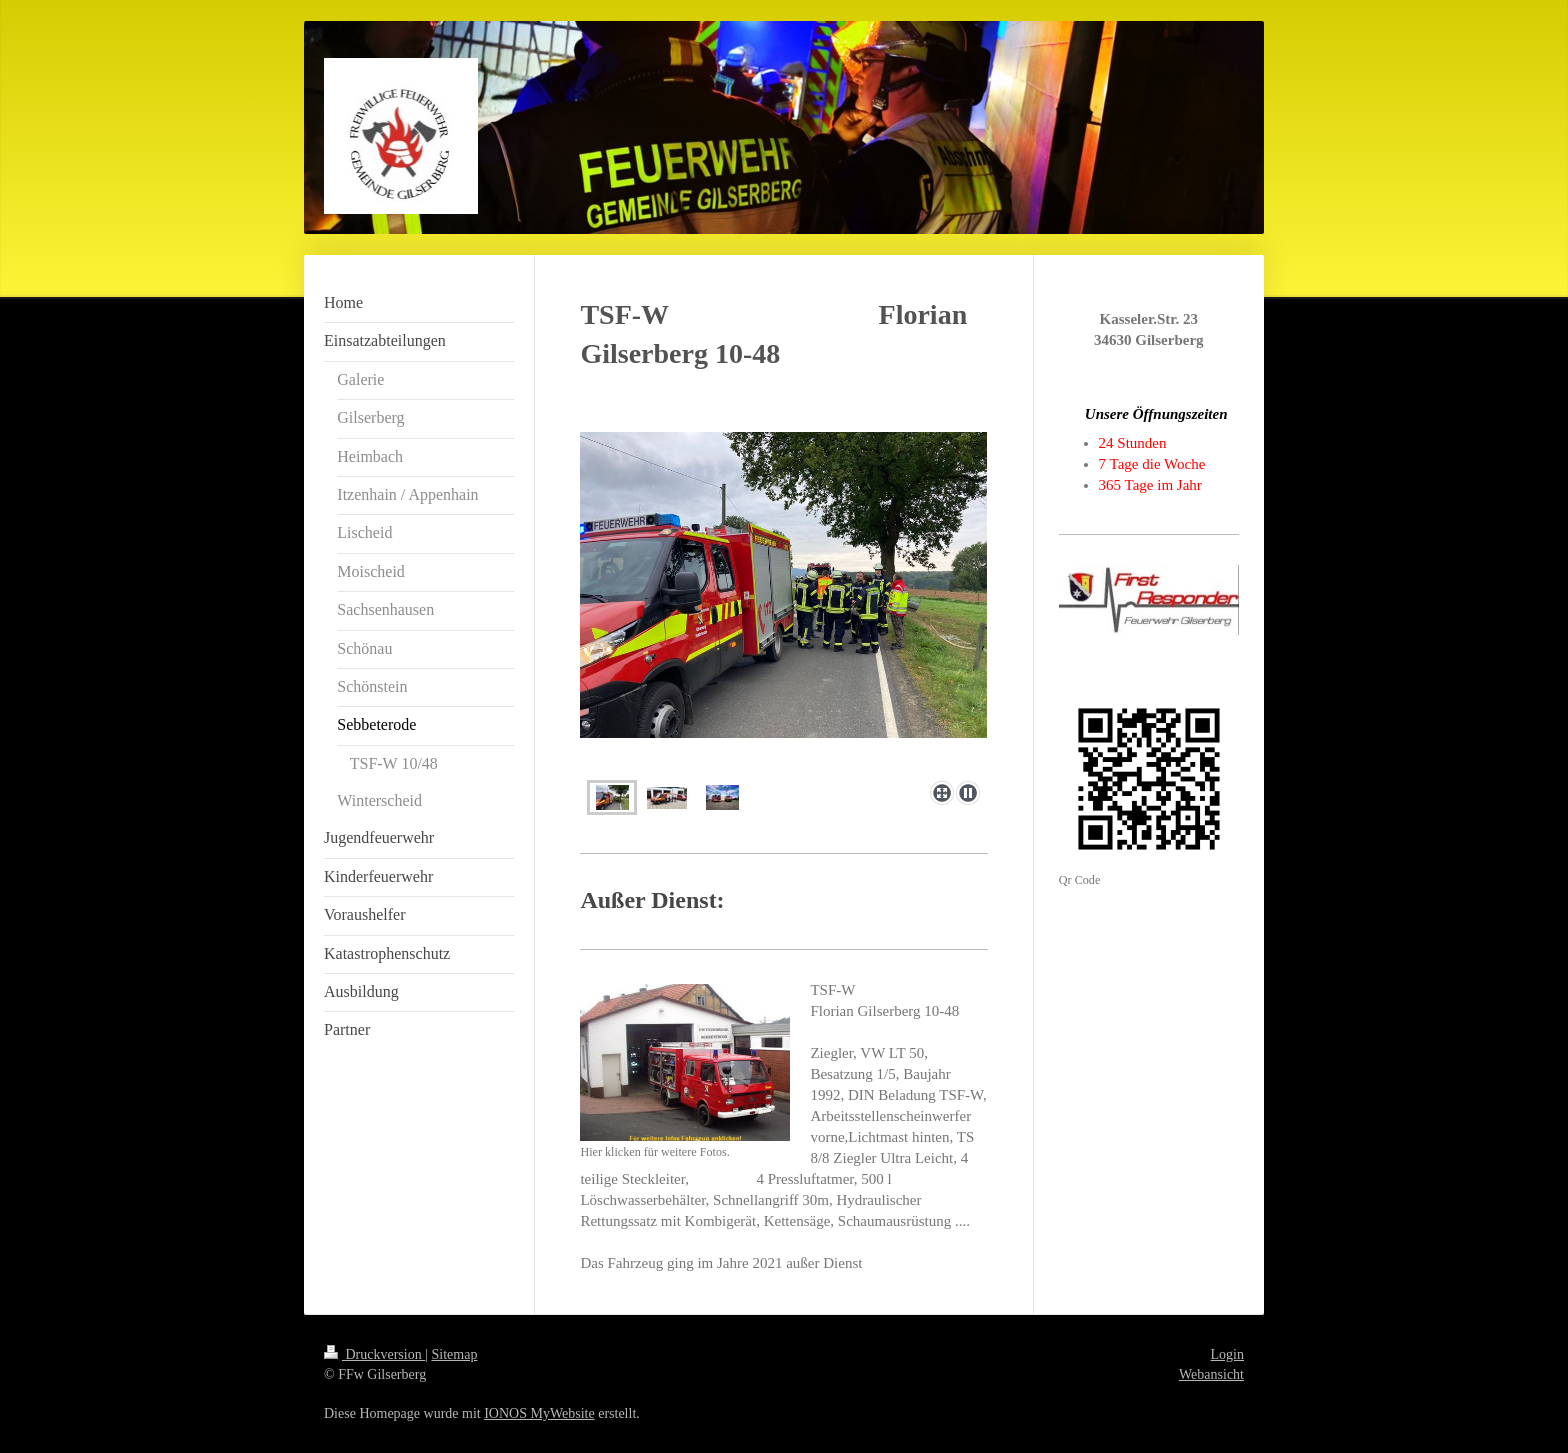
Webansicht (1211, 1374)
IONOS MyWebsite (539, 1413)
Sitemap (455, 1354)
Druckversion (374, 1354)
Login (1227, 1354)
